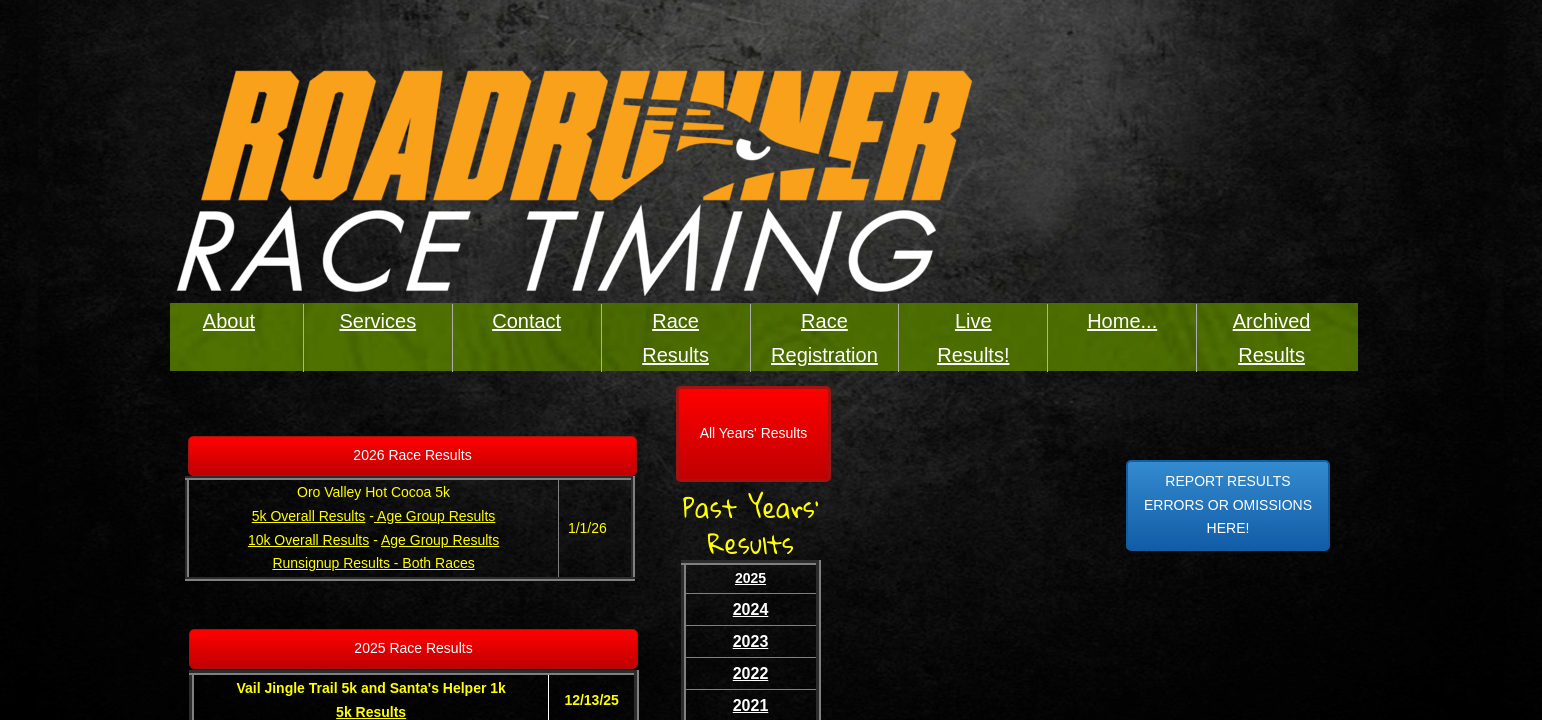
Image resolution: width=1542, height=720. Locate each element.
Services (377, 321)
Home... (1122, 321)
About (229, 321)
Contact (526, 321)
